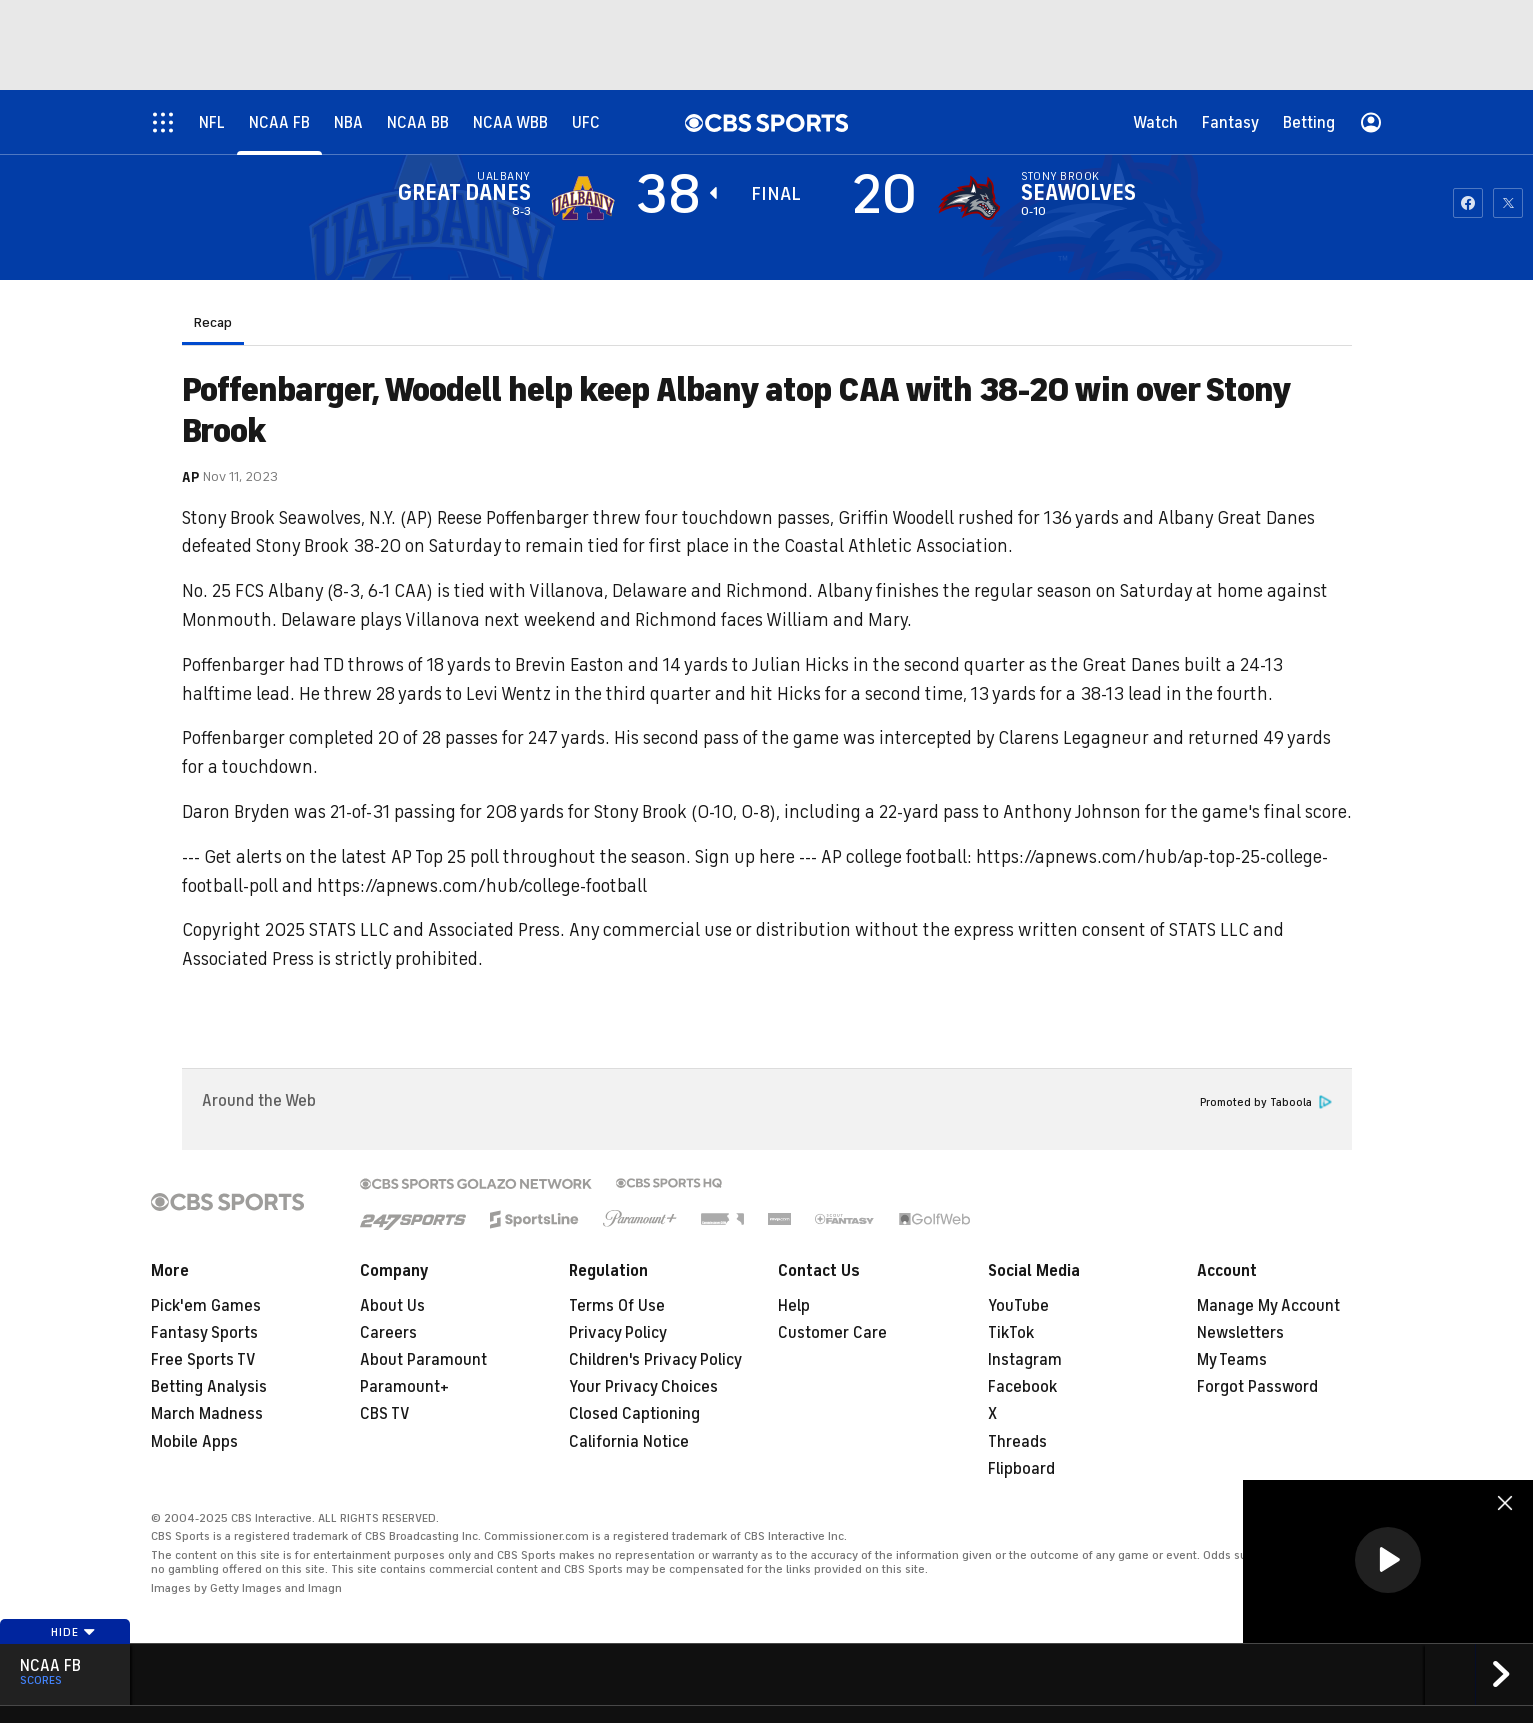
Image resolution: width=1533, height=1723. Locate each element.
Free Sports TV (203, 1360)
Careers (388, 1333)
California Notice (629, 1442)
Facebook (1022, 1387)
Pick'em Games (206, 1306)
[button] (1388, 1560)
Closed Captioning (634, 1414)
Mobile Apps (194, 1442)
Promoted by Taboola (1266, 1102)
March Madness (207, 1414)
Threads (1017, 1442)
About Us (392, 1306)
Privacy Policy (618, 1333)
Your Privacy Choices (643, 1387)
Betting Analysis (209, 1387)
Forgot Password (1257, 1387)
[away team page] (583, 198)
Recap (213, 322)
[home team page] (969, 198)
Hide (73, 1632)
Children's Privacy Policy (655, 1360)
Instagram (1025, 1360)
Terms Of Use (617, 1306)
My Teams (1232, 1360)
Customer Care (832, 1333)
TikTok (1011, 1333)
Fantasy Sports (204, 1333)
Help (794, 1306)
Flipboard (1021, 1469)
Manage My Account (1268, 1306)
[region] (1388, 1561)
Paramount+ (404, 1387)
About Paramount (423, 1360)
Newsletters (1240, 1333)
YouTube (1018, 1306)
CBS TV (385, 1414)
